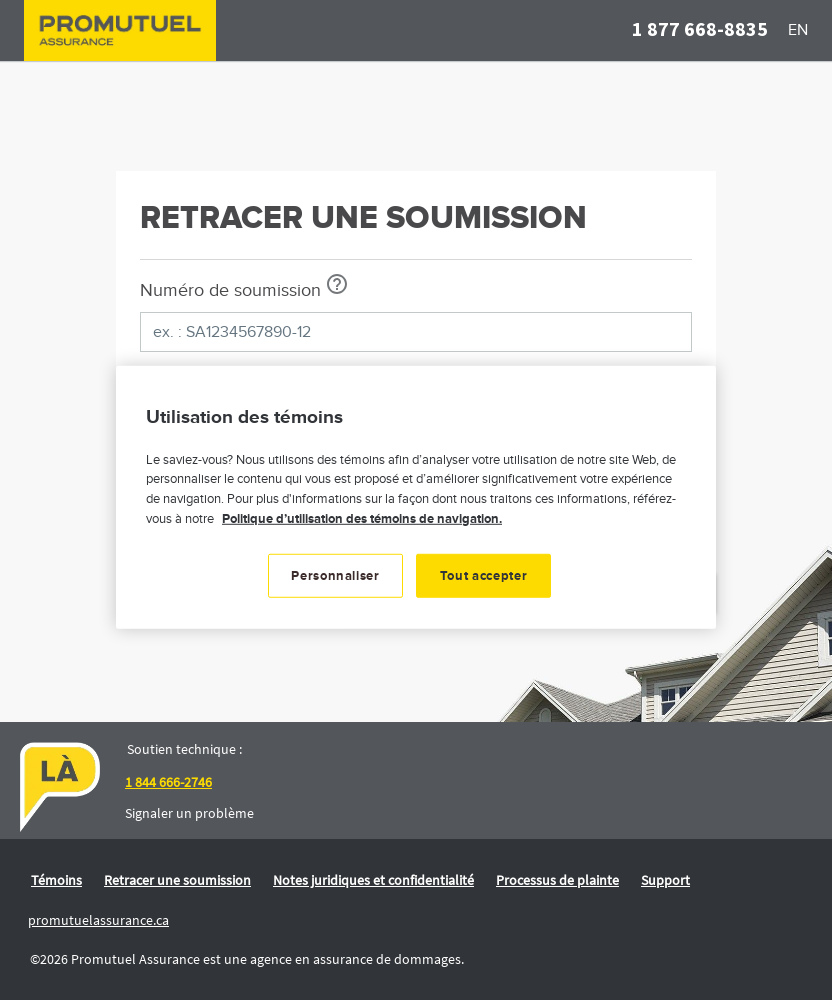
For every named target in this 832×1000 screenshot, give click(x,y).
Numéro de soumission (230, 290)
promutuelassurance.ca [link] (98, 920)
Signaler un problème (189, 813)
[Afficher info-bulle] (337, 284)
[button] (700, 31)
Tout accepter (483, 576)
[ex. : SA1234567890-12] (416, 332)
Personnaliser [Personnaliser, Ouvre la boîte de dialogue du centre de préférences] (335, 576)
